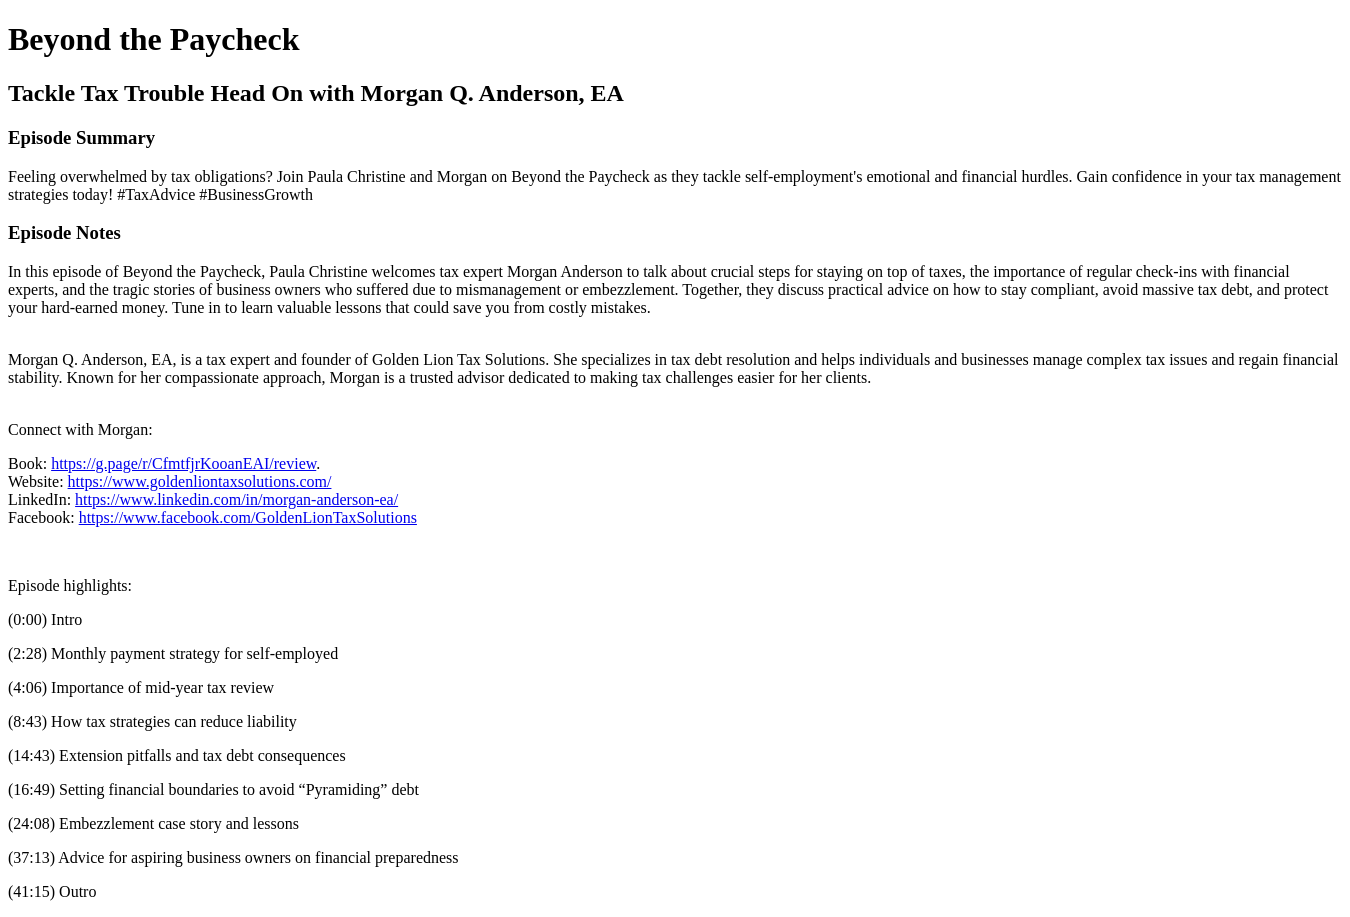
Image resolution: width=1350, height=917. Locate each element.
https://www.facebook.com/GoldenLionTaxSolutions (248, 517)
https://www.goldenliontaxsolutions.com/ (200, 481)
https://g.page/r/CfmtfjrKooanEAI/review (183, 463)
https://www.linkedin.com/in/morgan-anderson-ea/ (236, 499)
